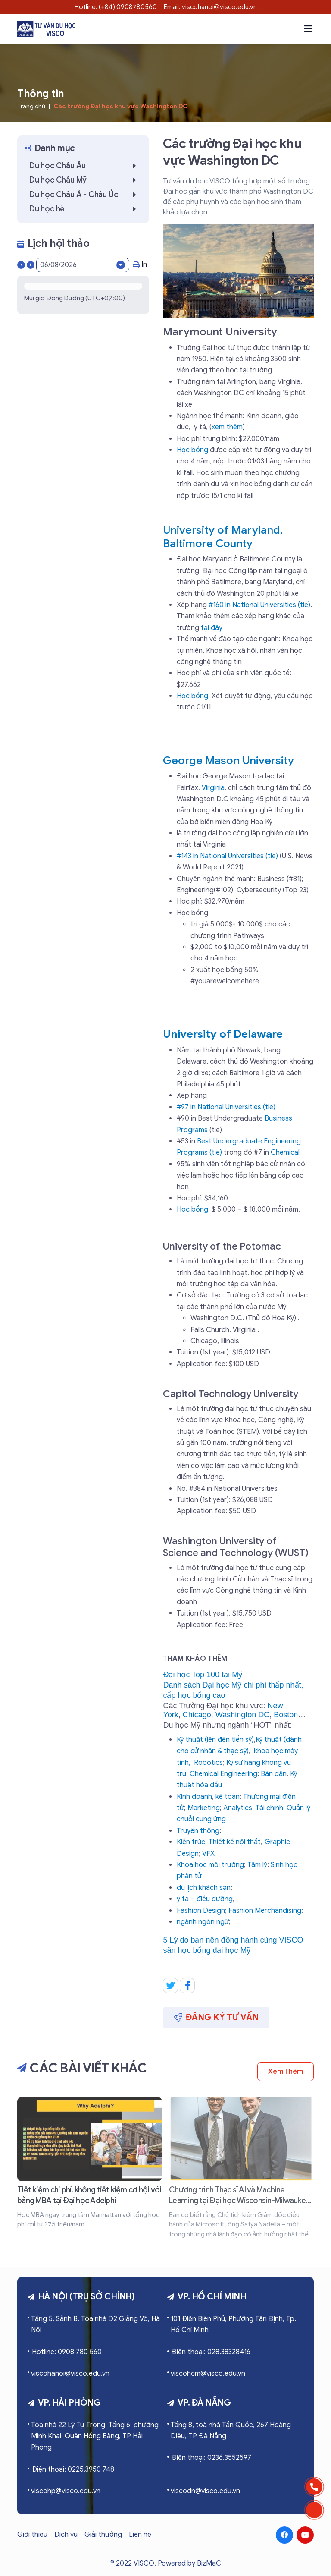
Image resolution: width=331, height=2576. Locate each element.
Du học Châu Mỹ (85, 180)
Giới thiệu (32, 2534)
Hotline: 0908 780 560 (67, 2352)
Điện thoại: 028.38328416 (211, 2352)
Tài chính (269, 1808)
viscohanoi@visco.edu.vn (70, 2373)
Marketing (203, 1808)
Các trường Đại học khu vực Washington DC (120, 106)
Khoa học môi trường (210, 1865)
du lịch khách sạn (204, 1887)
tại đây (211, 628)
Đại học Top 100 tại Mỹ (202, 1674)
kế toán (227, 1796)
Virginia (213, 788)
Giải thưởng (103, 2534)
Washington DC (242, 1714)
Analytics (237, 1808)
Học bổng (192, 450)
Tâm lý (257, 1865)
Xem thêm (285, 2071)
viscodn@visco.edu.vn (205, 2491)
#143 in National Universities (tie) (227, 856)
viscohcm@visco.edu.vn (208, 2373)
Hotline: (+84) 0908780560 (116, 7)
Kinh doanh (194, 1796)
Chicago (197, 1714)
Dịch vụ (66, 2534)
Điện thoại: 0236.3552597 (211, 2457)
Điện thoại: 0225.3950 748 (73, 2469)
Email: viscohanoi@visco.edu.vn (210, 7)
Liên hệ (140, 2534)
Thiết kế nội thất (235, 1842)
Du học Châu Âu (85, 165)
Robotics (208, 1762)
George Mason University (228, 760)
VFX (208, 1853)
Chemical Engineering (223, 1774)
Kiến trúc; (192, 1842)
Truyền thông (198, 1831)
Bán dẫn (274, 1774)
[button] (308, 29)
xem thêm (227, 427)
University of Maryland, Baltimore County (223, 536)
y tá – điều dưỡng (205, 1899)
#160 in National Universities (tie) (259, 605)
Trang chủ (31, 106)
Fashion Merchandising (264, 1910)
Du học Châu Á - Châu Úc (85, 194)
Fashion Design (201, 1910)
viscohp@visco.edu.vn (65, 2491)
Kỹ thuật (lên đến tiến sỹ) (215, 1739)
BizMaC (209, 2563)
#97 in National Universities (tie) (226, 1107)
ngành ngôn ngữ (203, 1922)
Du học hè (85, 209)
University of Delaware (223, 1034)
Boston (286, 1714)
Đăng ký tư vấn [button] (216, 2017)
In (140, 264)
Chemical (285, 1152)
